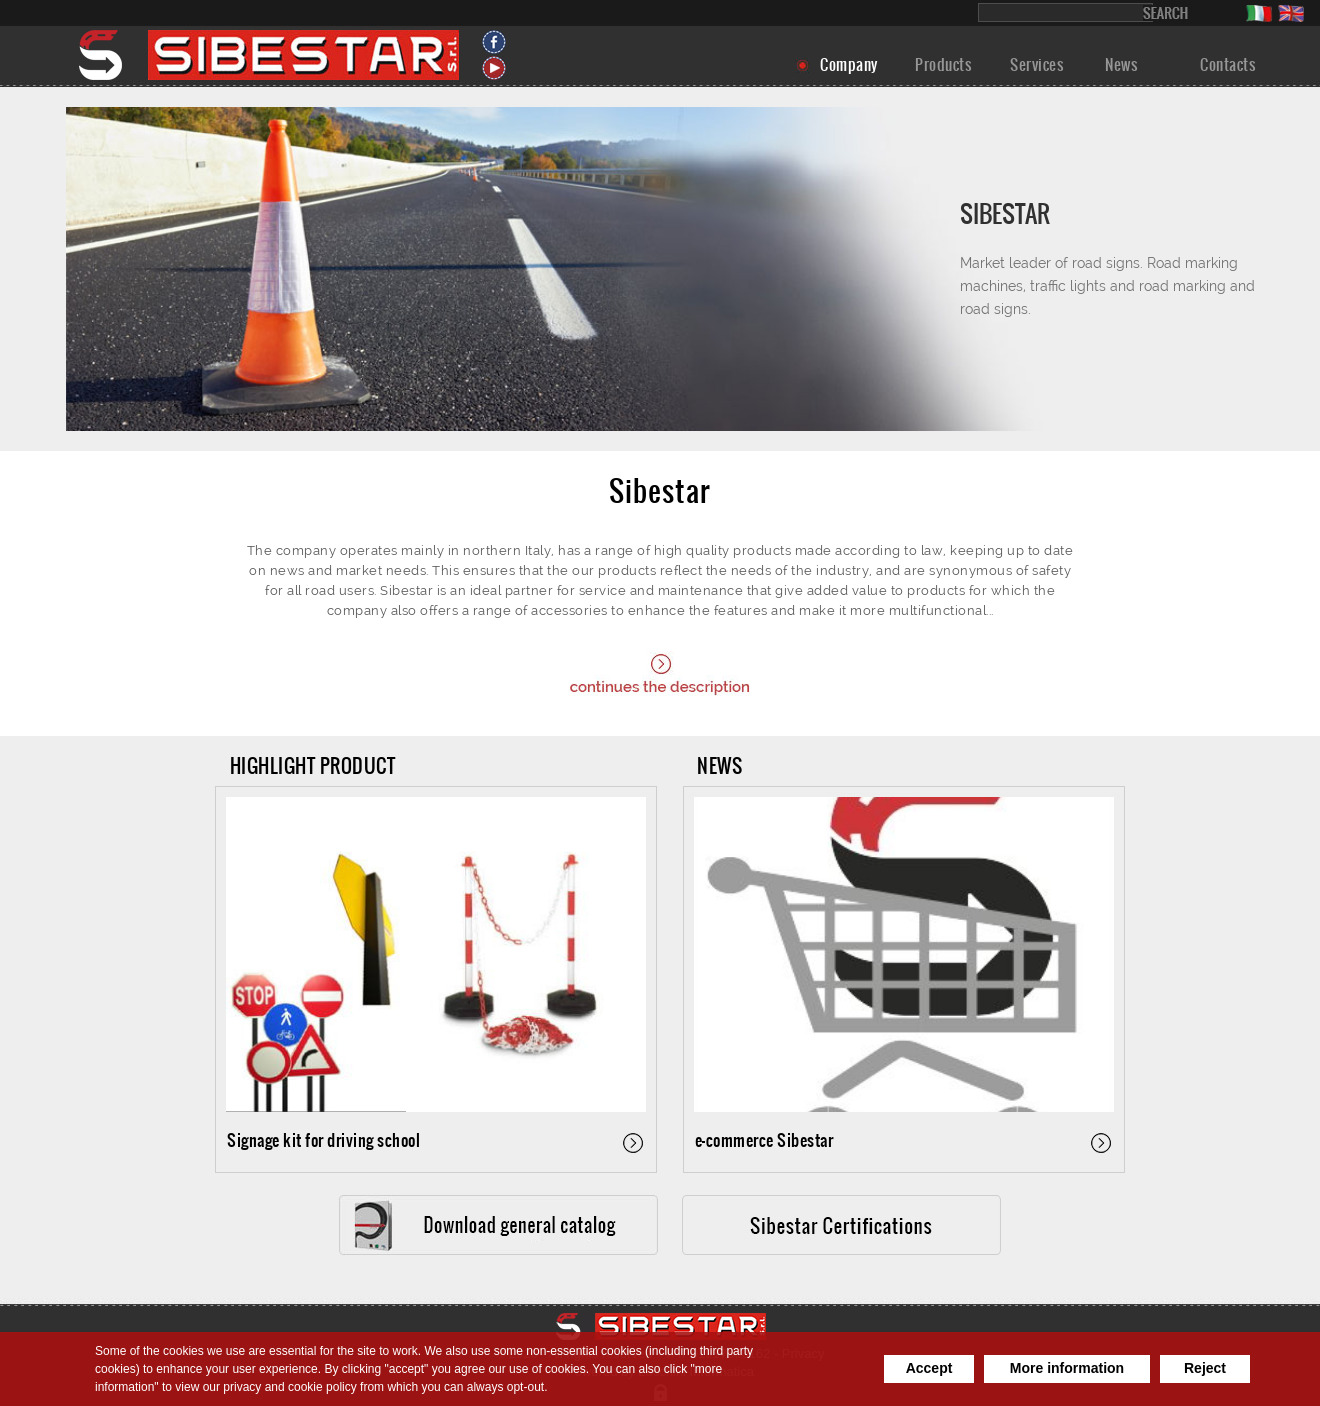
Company (849, 64)
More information (1067, 1368)
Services (1036, 64)
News (1121, 64)
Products (943, 64)
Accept (929, 1368)
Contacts (1227, 64)
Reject (1205, 1368)
